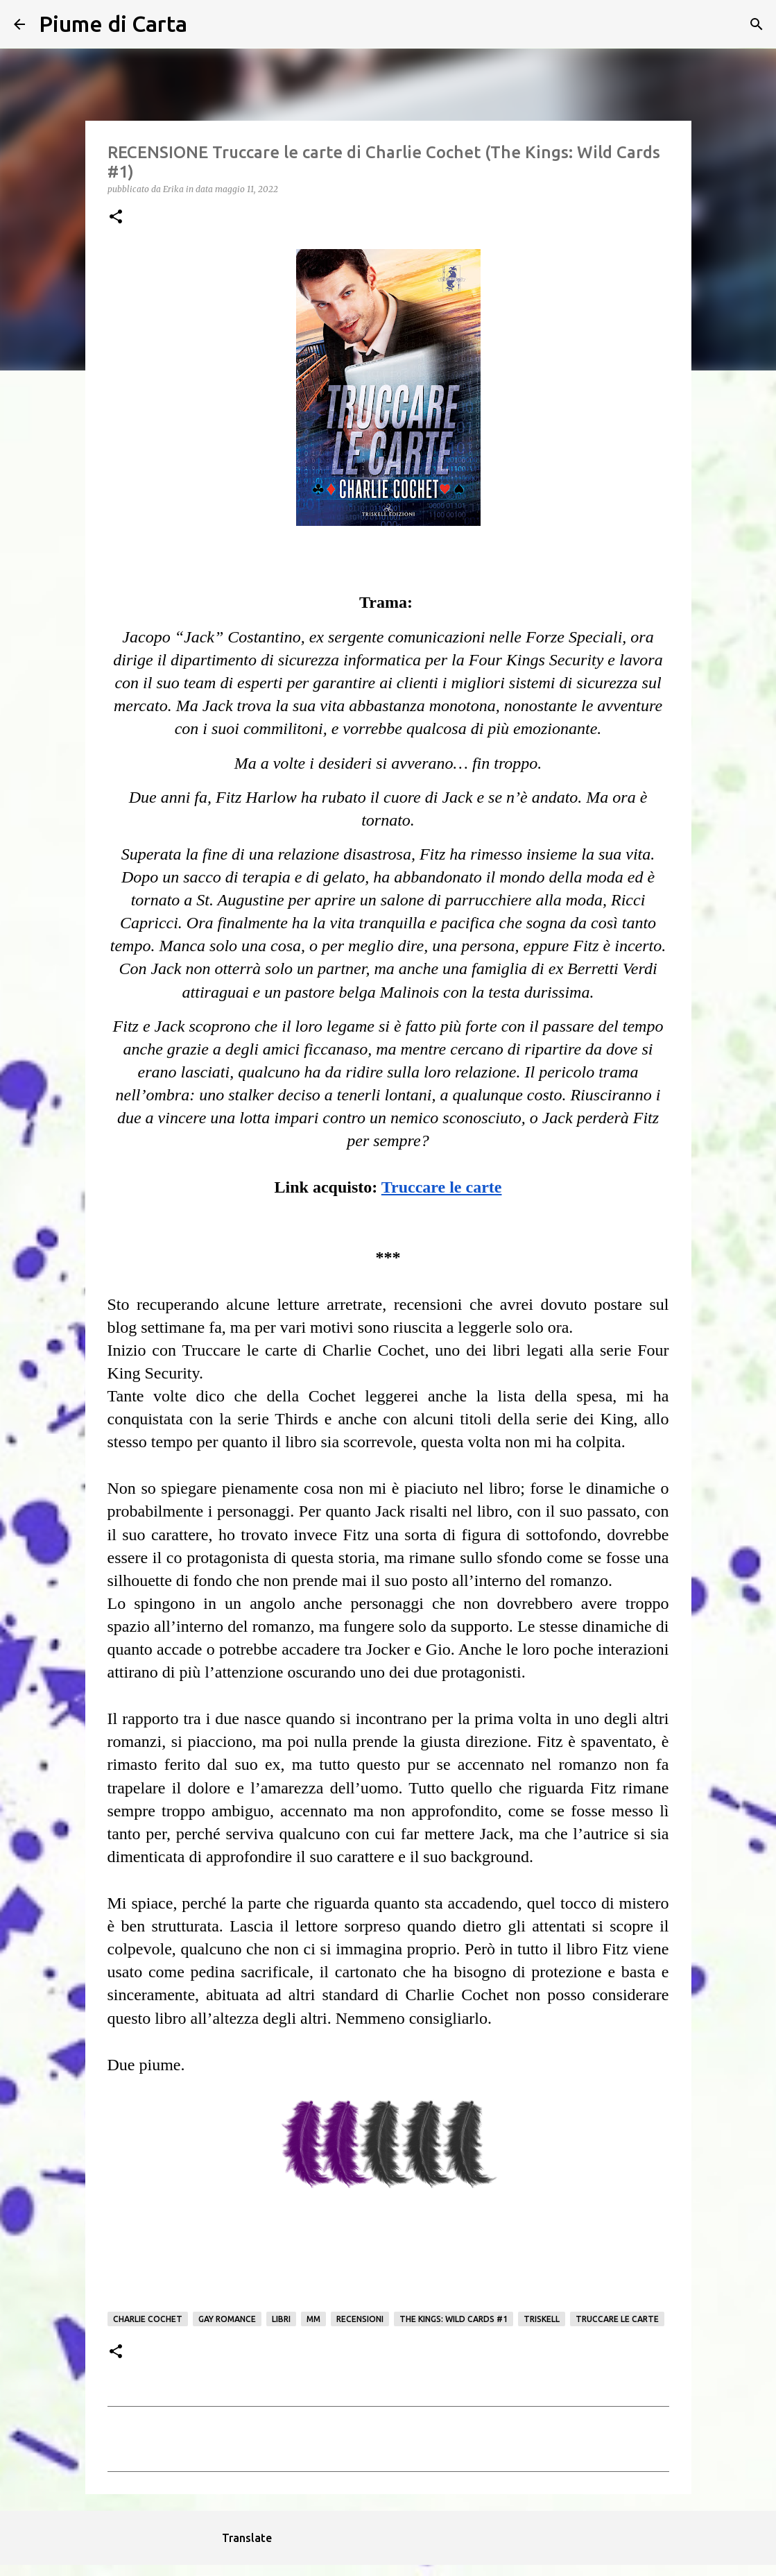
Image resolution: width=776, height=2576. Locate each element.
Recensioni (359, 2318)
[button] (115, 217)
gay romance (227, 2318)
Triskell (542, 2318)
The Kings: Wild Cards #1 (453, 2318)
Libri (281, 2318)
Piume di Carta (113, 23)
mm (313, 2318)
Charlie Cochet (147, 2318)
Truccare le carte (617, 2318)
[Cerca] (206, 24)
